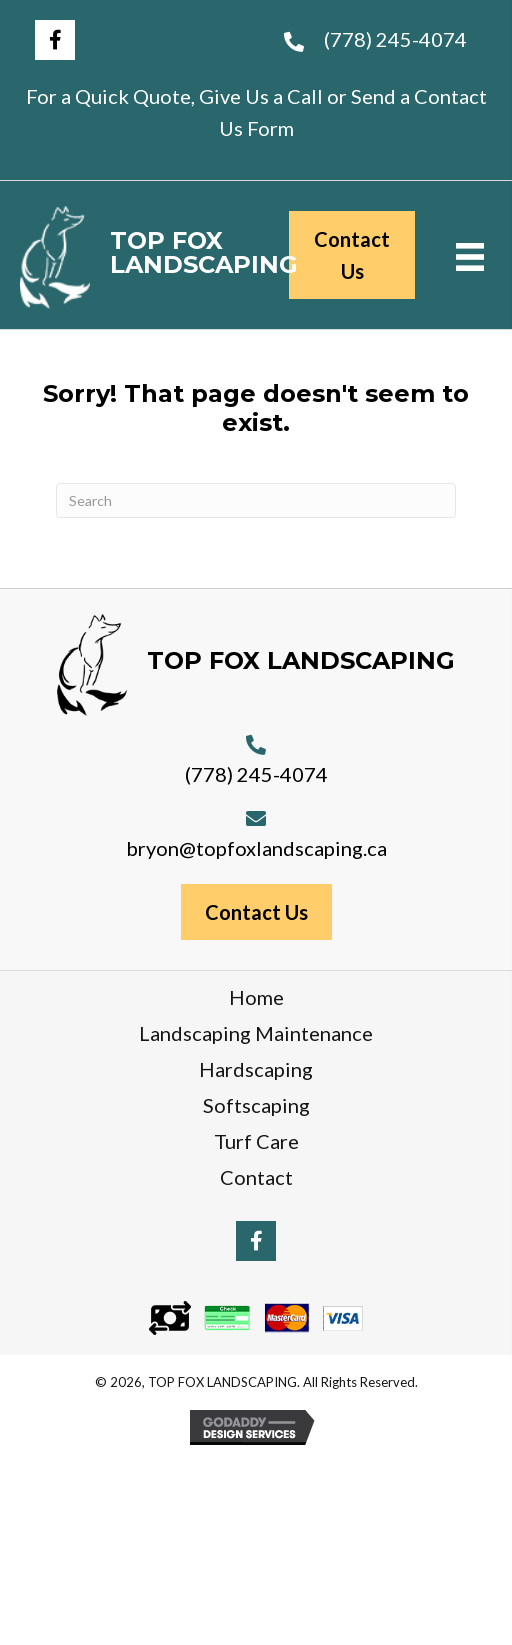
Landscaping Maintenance (256, 1033)
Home (256, 997)
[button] (55, 40)
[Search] (256, 500)
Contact (256, 1177)
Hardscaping (256, 1069)
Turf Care (256, 1141)
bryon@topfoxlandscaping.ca (256, 848)
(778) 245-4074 (395, 39)
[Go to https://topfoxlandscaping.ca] (134, 257)
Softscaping (256, 1105)
